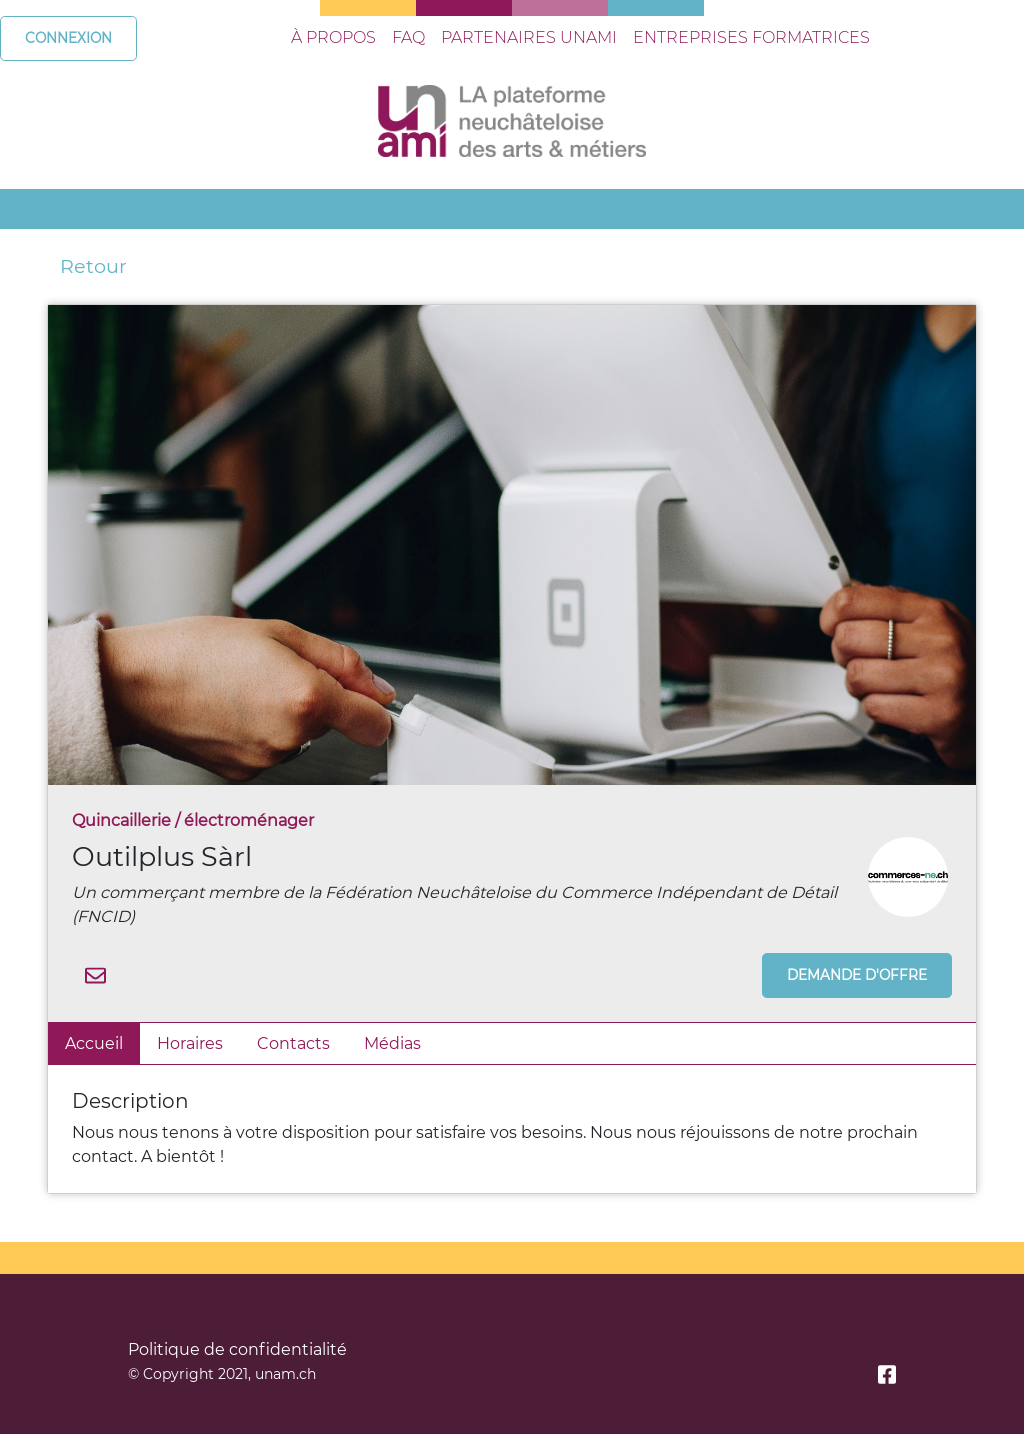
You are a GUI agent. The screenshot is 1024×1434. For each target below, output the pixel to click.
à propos (333, 37)
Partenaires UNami (529, 37)
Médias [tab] (392, 1043)
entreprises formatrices (751, 37)
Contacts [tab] (293, 1043)
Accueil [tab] (94, 1043)
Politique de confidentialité (237, 1349)
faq (408, 37)
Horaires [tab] (190, 1043)
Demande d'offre (857, 975)
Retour (93, 266)
